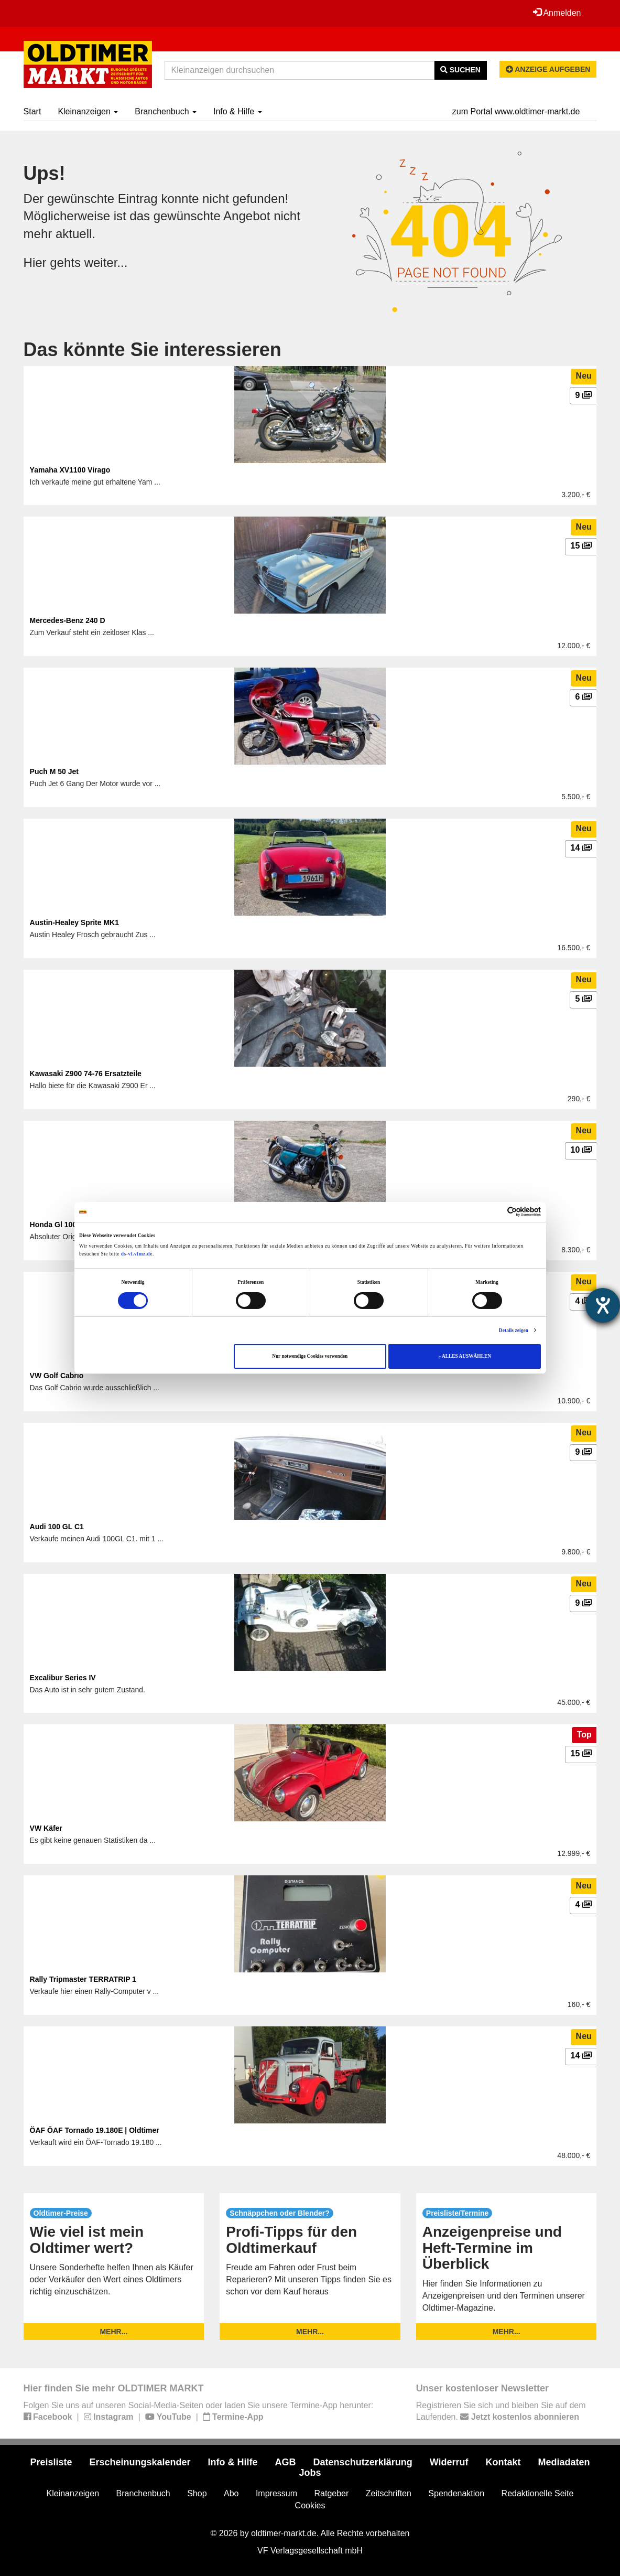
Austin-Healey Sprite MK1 (74, 922)
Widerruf (449, 2462)
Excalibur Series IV (63, 1677)
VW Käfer (46, 1828)
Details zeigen (513, 1330)
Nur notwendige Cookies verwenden (309, 1356)
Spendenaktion (456, 2493)
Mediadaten (564, 2462)
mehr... (113, 2331)
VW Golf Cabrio (57, 1375)
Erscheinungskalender (139, 2462)
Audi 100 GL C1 (57, 1526)
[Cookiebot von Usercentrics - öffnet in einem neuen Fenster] (495, 1212)
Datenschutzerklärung (362, 2462)
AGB (285, 2462)
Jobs (310, 2472)
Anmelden (557, 12)
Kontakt (503, 2462)
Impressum (276, 2493)
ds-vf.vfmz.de (137, 1254)
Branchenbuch (166, 111)
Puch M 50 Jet (54, 771)
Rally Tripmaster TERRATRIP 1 (83, 1979)
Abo (231, 2493)
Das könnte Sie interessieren (152, 349)
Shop (196, 2493)
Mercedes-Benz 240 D (67, 620)
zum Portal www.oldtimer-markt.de (516, 111)
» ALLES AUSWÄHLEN (465, 1356)
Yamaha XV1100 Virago (70, 470)
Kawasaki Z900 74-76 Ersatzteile (86, 1073)
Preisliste (51, 2462)
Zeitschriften (388, 2493)
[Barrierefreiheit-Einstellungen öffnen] (602, 1305)
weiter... (106, 262)
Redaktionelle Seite (538, 2493)
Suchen (460, 70)
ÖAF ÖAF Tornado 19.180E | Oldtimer (94, 2130)
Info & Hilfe (237, 111)
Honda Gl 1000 (55, 1224)
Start (32, 111)
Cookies (310, 2505)
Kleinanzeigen (88, 111)
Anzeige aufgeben (548, 69)
